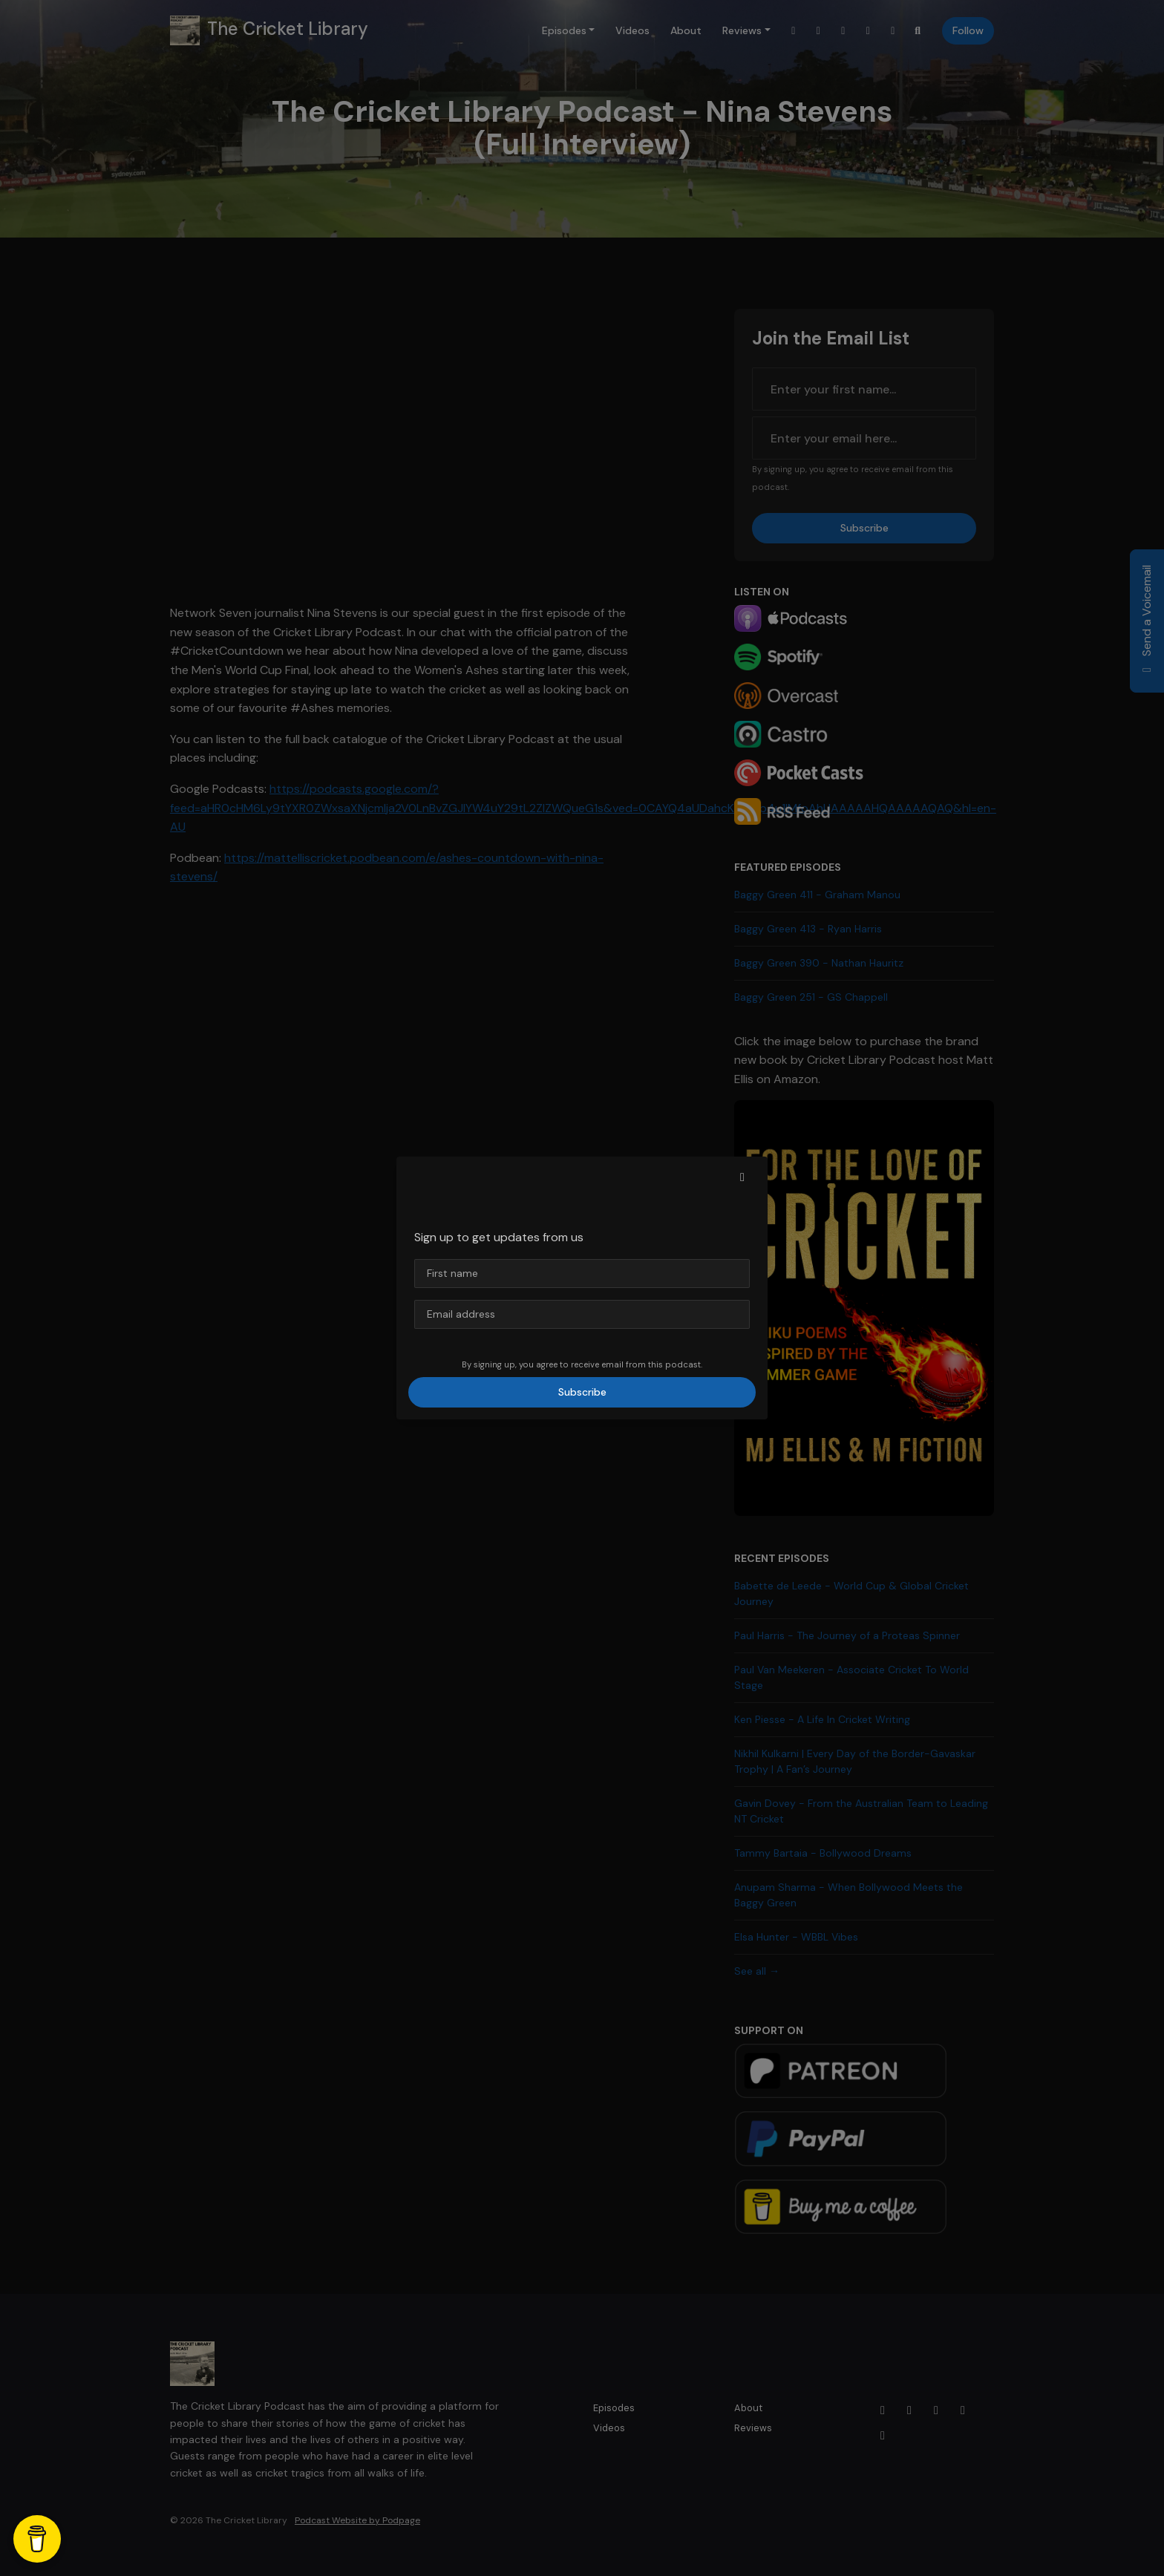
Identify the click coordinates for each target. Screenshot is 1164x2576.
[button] (742, 1177)
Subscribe (582, 1392)
